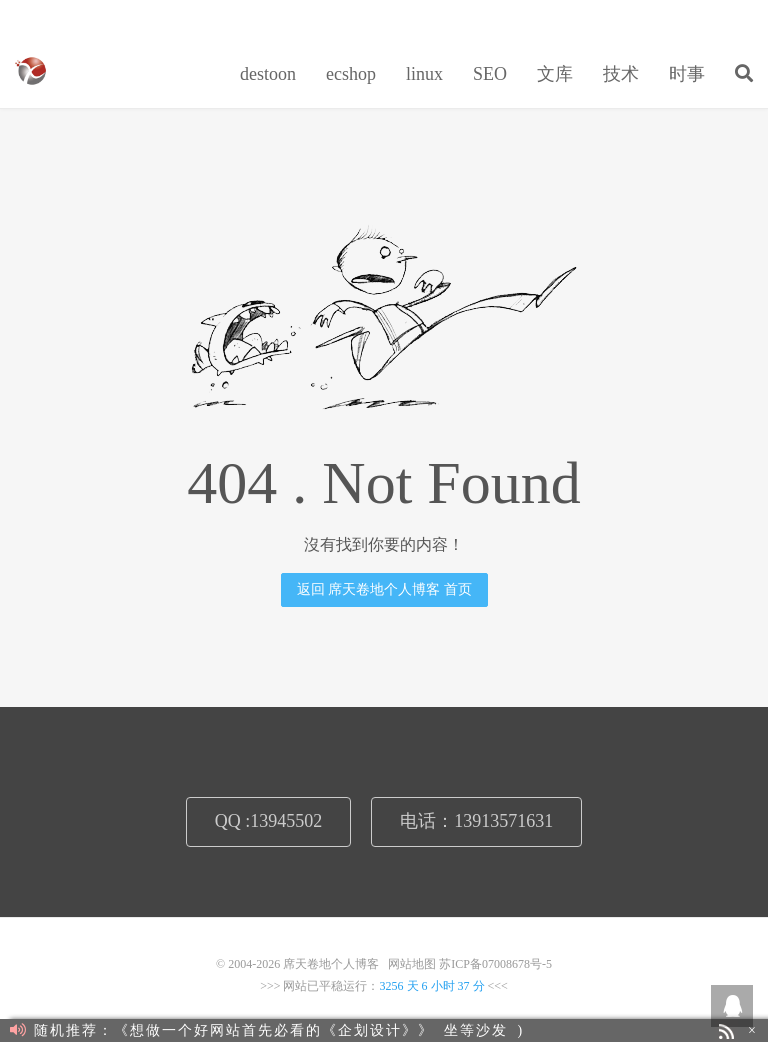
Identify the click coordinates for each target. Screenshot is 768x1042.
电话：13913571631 (476, 821)
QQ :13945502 (269, 821)
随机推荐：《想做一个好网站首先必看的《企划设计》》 (222, 1030)
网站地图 (412, 964)
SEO (490, 74)
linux (424, 74)
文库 (555, 74)
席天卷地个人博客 (31, 71)
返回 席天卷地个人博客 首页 (384, 589)
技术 (621, 74)
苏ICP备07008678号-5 (495, 964)
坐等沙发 (476, 1030)
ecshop (351, 74)
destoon (268, 74)
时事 (687, 74)
